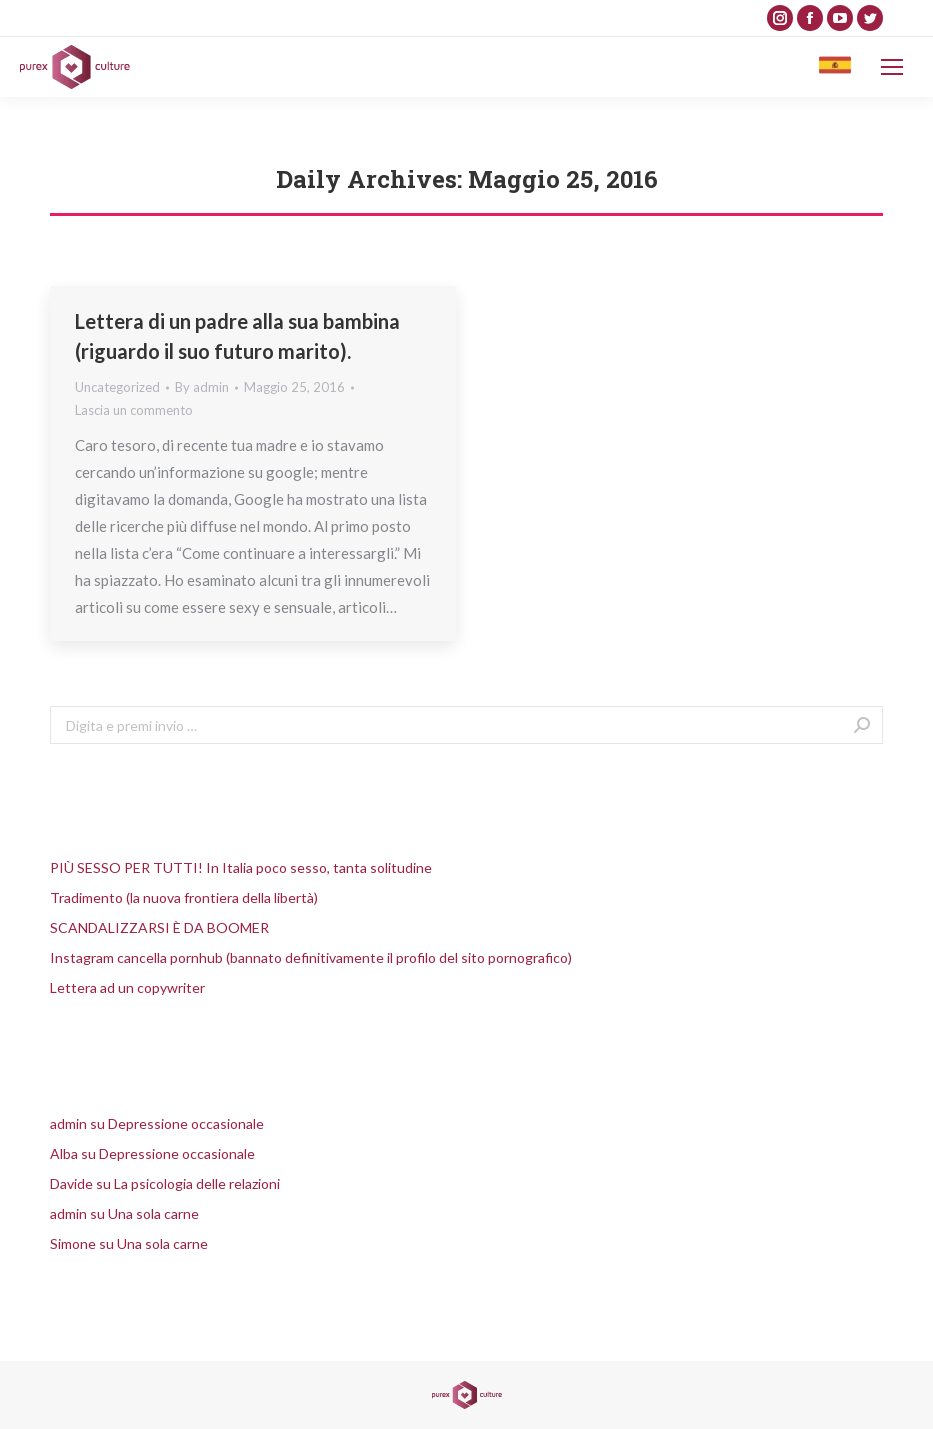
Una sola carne (153, 1213)
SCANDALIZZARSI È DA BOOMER (159, 927)
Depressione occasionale (186, 1123)
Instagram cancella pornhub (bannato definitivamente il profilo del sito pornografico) (311, 957)
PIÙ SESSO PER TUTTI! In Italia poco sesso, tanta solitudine (241, 867)
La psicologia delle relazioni (197, 1183)
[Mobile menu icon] (892, 67)
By (202, 387)
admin (68, 1123)
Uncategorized (117, 387)
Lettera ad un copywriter (127, 987)
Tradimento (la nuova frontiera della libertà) (184, 897)
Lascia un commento (134, 410)
